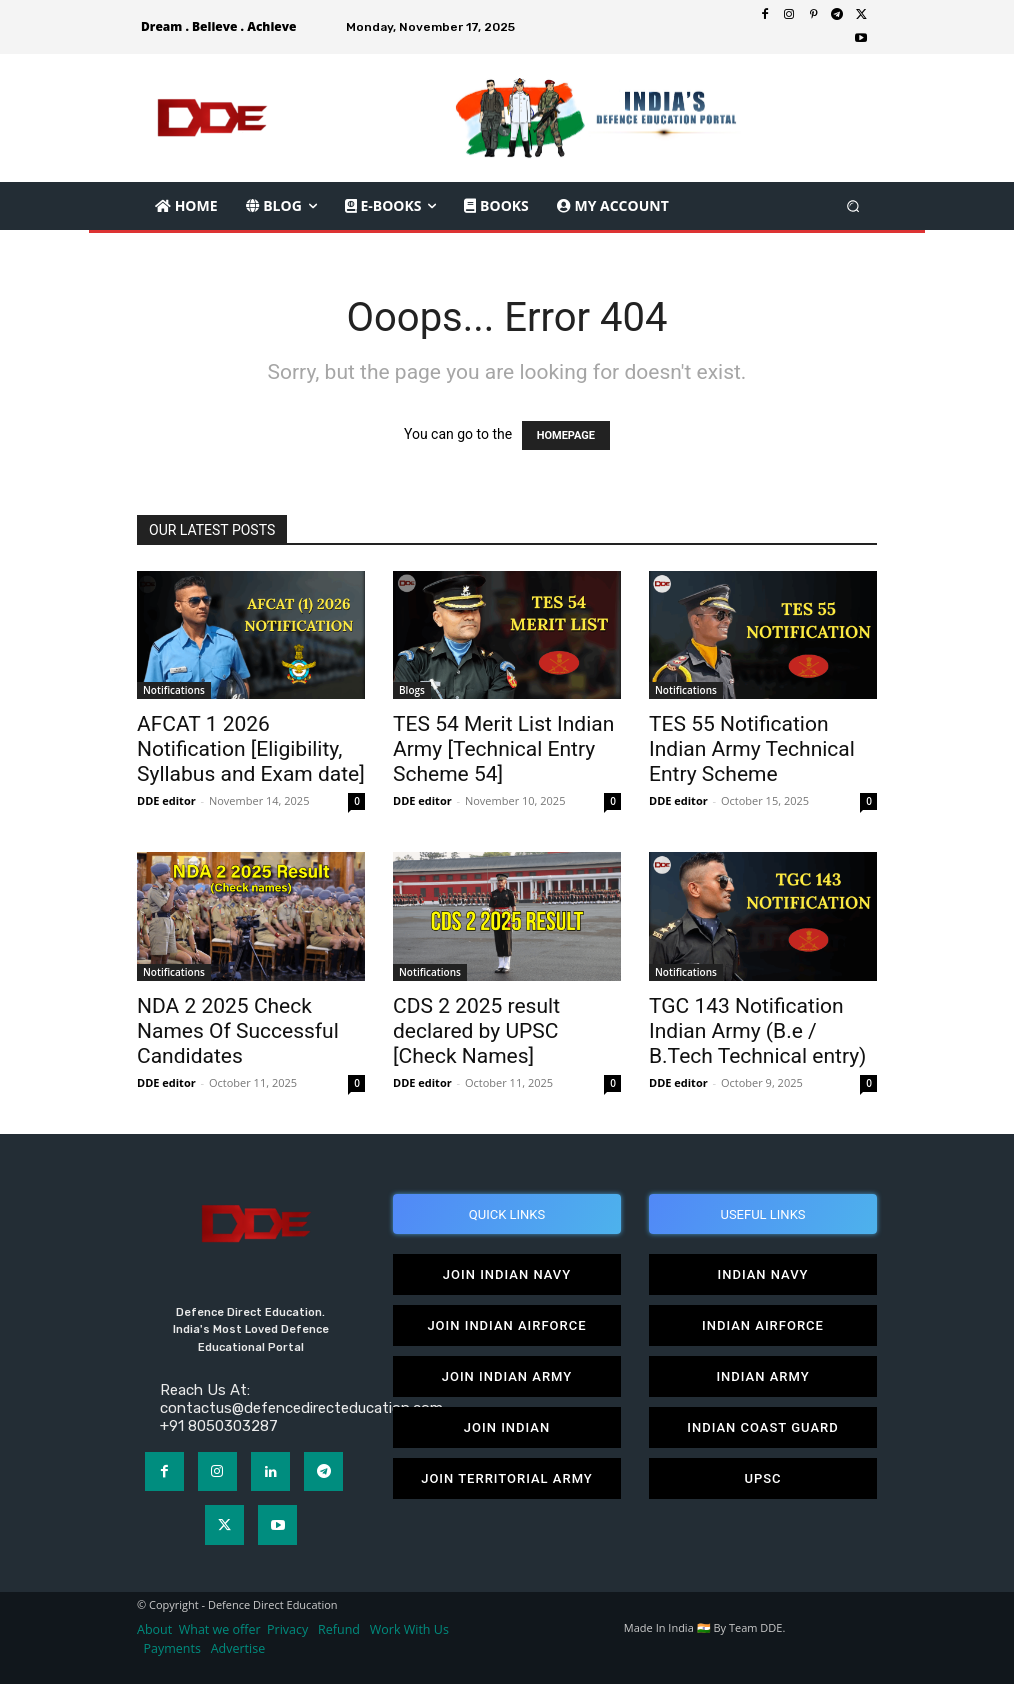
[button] (853, 205)
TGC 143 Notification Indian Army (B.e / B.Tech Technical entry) (757, 1031)
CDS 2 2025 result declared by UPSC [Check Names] (476, 1031)
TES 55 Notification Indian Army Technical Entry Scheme (752, 749)
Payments (172, 1648)
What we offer (220, 1629)
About (154, 1629)
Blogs (412, 690)
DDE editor (166, 800)
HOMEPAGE (566, 435)
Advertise (238, 1648)
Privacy (289, 1629)
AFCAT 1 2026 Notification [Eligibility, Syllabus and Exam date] (251, 749)
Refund (339, 1629)
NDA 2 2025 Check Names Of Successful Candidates (238, 1031)
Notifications (174, 690)
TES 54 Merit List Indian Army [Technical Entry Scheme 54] (503, 749)
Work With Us (409, 1629)
